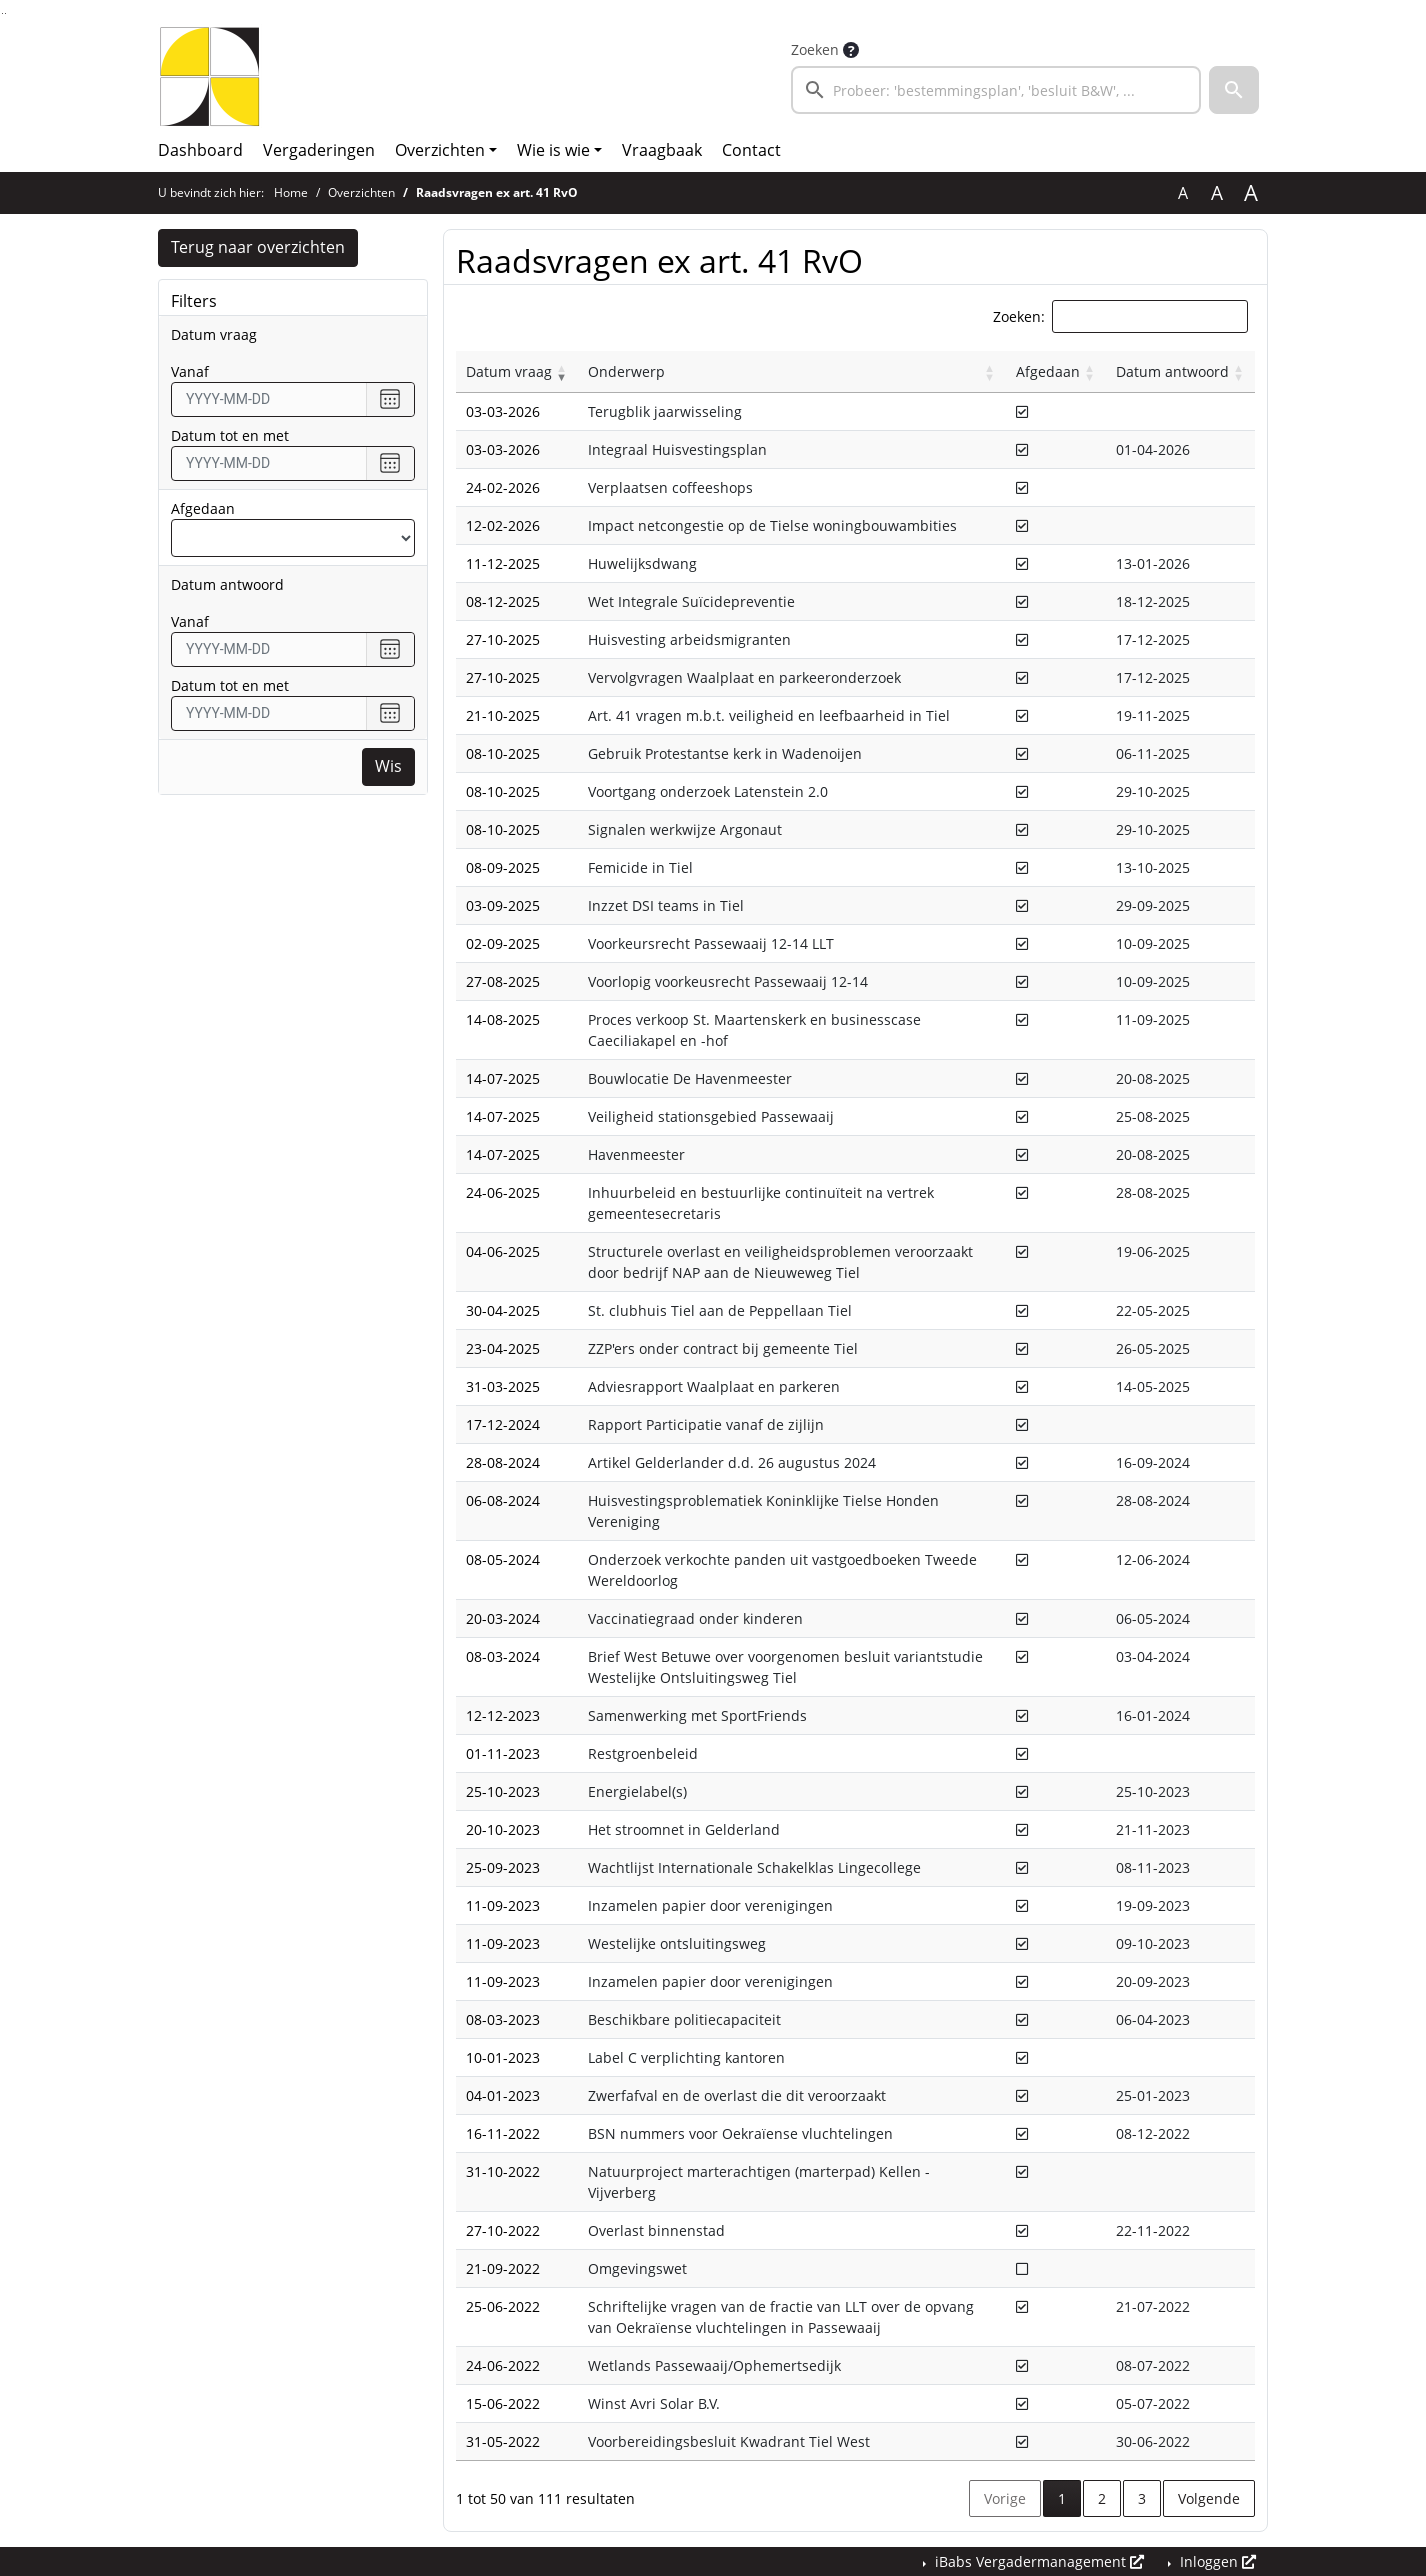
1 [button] (1069, 2497)
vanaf (190, 371)
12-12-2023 (503, 1715)
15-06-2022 (503, 2403)
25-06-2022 (503, 2306)
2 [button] (1102, 2498)
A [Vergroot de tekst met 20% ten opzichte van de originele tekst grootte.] (1217, 193)
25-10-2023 (503, 1791)
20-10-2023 (503, 1829)
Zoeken (815, 49)
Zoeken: (1019, 316)
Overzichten (440, 150)
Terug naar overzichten (258, 248)
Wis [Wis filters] (388, 767)
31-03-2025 (503, 1386)
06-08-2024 (503, 1500)
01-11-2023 (503, 1753)
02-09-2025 (503, 943)
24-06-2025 (503, 1192)
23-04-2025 (503, 1348)
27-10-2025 (503, 639)
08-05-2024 (503, 1559)
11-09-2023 (503, 1905)
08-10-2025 (503, 753)
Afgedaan (203, 508)
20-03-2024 (503, 1618)
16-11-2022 (503, 2133)
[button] (1234, 90)
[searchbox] (996, 90)
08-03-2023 (503, 2019)
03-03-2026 (503, 411)
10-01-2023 (503, 2057)
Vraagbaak (662, 150)
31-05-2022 (503, 2441)
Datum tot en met (230, 435)
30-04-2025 (503, 1310)
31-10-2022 (503, 2171)
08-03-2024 (503, 1656)
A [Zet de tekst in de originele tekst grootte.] (1183, 193)
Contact (751, 150)
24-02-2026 (503, 487)
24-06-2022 (503, 2365)
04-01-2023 (503, 2095)
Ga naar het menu (5, 13)
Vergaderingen (319, 150)
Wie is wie (553, 150)
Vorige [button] (1005, 2498)
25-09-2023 (503, 1867)
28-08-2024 (503, 1462)
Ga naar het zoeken (2, 13)
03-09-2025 (503, 905)
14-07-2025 (503, 1078)
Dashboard (200, 150)
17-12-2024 (503, 1424)
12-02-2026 (503, 525)
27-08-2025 (503, 981)
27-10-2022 (503, 2230)
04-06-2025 (503, 1251)
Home (291, 192)
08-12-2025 (503, 601)
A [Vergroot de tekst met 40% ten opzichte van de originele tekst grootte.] (1251, 193)
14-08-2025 (503, 1019)
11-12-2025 (503, 563)
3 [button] (1142, 2498)
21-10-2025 (503, 715)
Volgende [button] (1209, 2498)
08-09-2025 (503, 867)
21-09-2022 (503, 2268)
